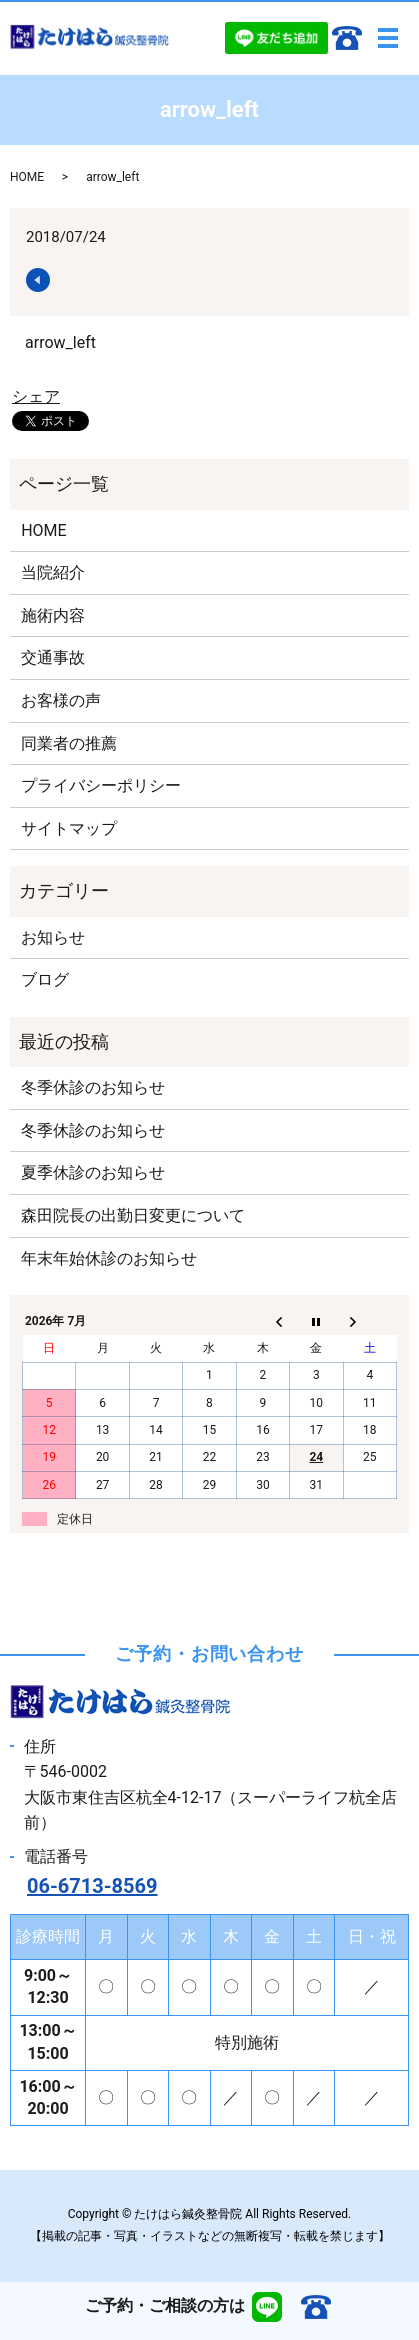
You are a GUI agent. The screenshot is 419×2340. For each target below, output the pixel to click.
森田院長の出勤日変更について (133, 1215)
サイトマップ (69, 828)
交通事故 (53, 657)
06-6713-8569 (92, 1886)
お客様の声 (61, 700)
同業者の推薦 (69, 743)
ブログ (45, 979)
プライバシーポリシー (101, 785)
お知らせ (53, 937)
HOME (27, 177)
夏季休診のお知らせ (93, 1172)
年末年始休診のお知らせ (109, 1258)
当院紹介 (53, 572)
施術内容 (53, 615)
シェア (36, 396)
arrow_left (60, 342)
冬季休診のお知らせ (93, 1087)
